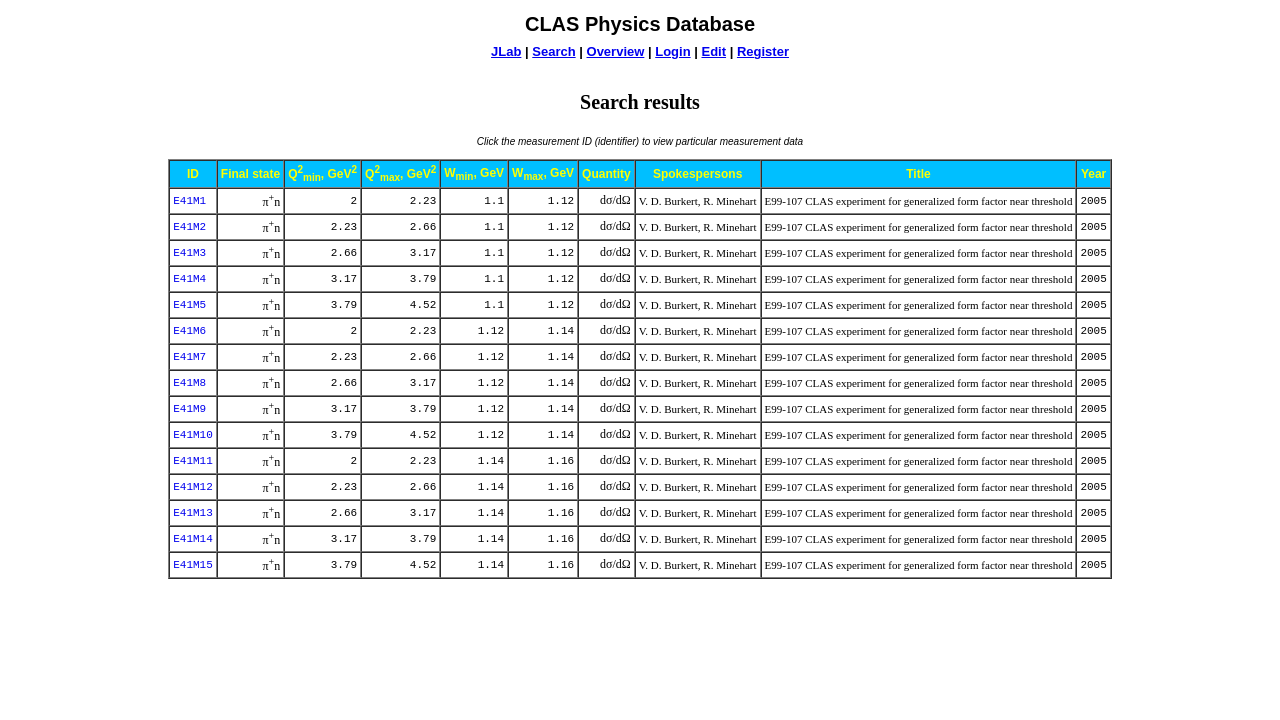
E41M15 (193, 565)
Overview (616, 51)
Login (672, 51)
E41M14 (193, 539)
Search (553, 51)
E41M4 (189, 279)
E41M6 (189, 331)
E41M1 (189, 201)
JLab (506, 51)
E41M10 (193, 435)
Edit (713, 51)
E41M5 (189, 305)
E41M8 (189, 383)
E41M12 (193, 487)
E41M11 (193, 461)
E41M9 (189, 409)
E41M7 (189, 357)
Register (763, 51)
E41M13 (193, 513)
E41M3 (189, 253)
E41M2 (189, 227)
